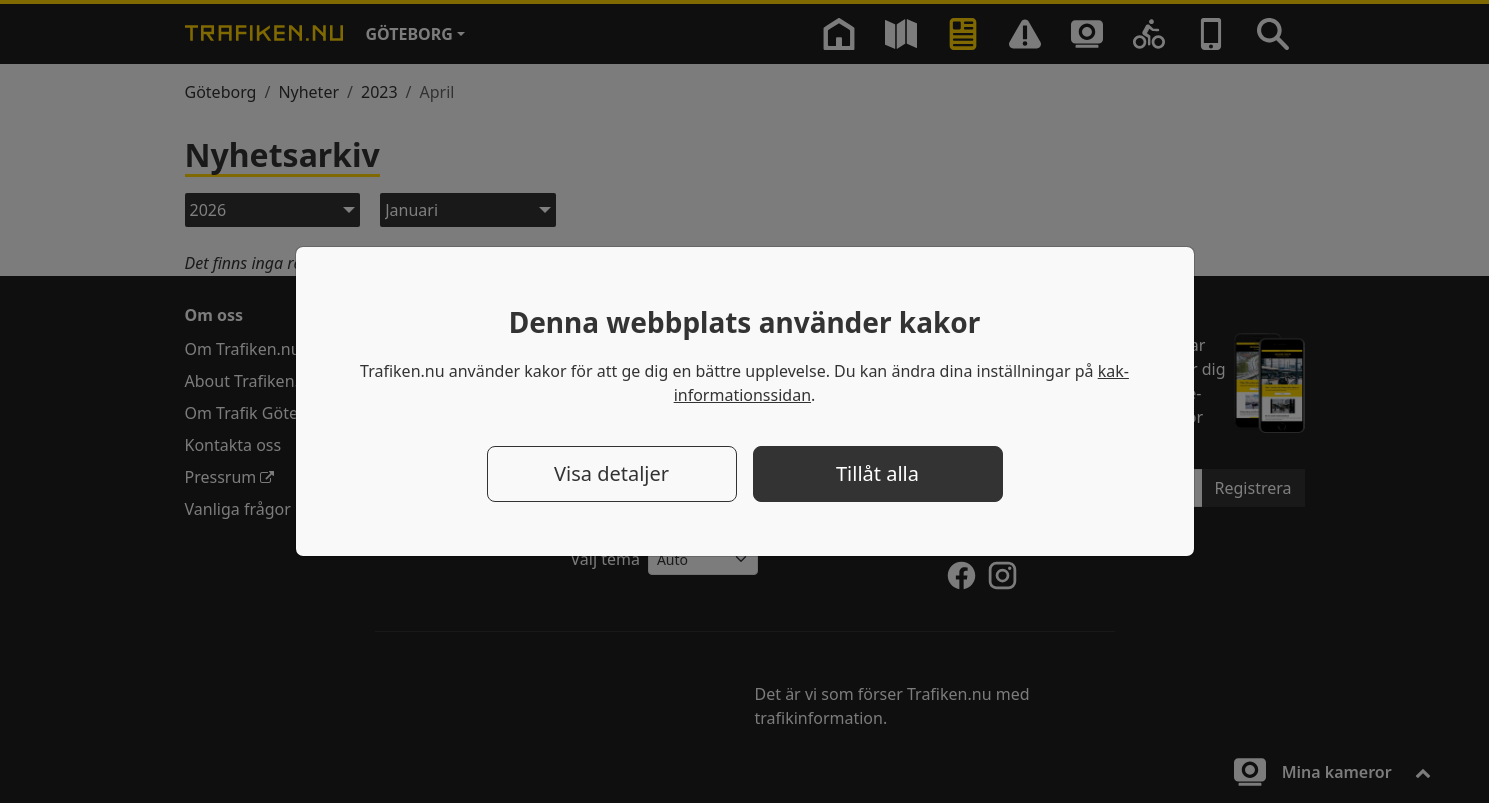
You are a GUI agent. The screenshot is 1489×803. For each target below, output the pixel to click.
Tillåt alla (877, 473)
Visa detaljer (611, 473)
